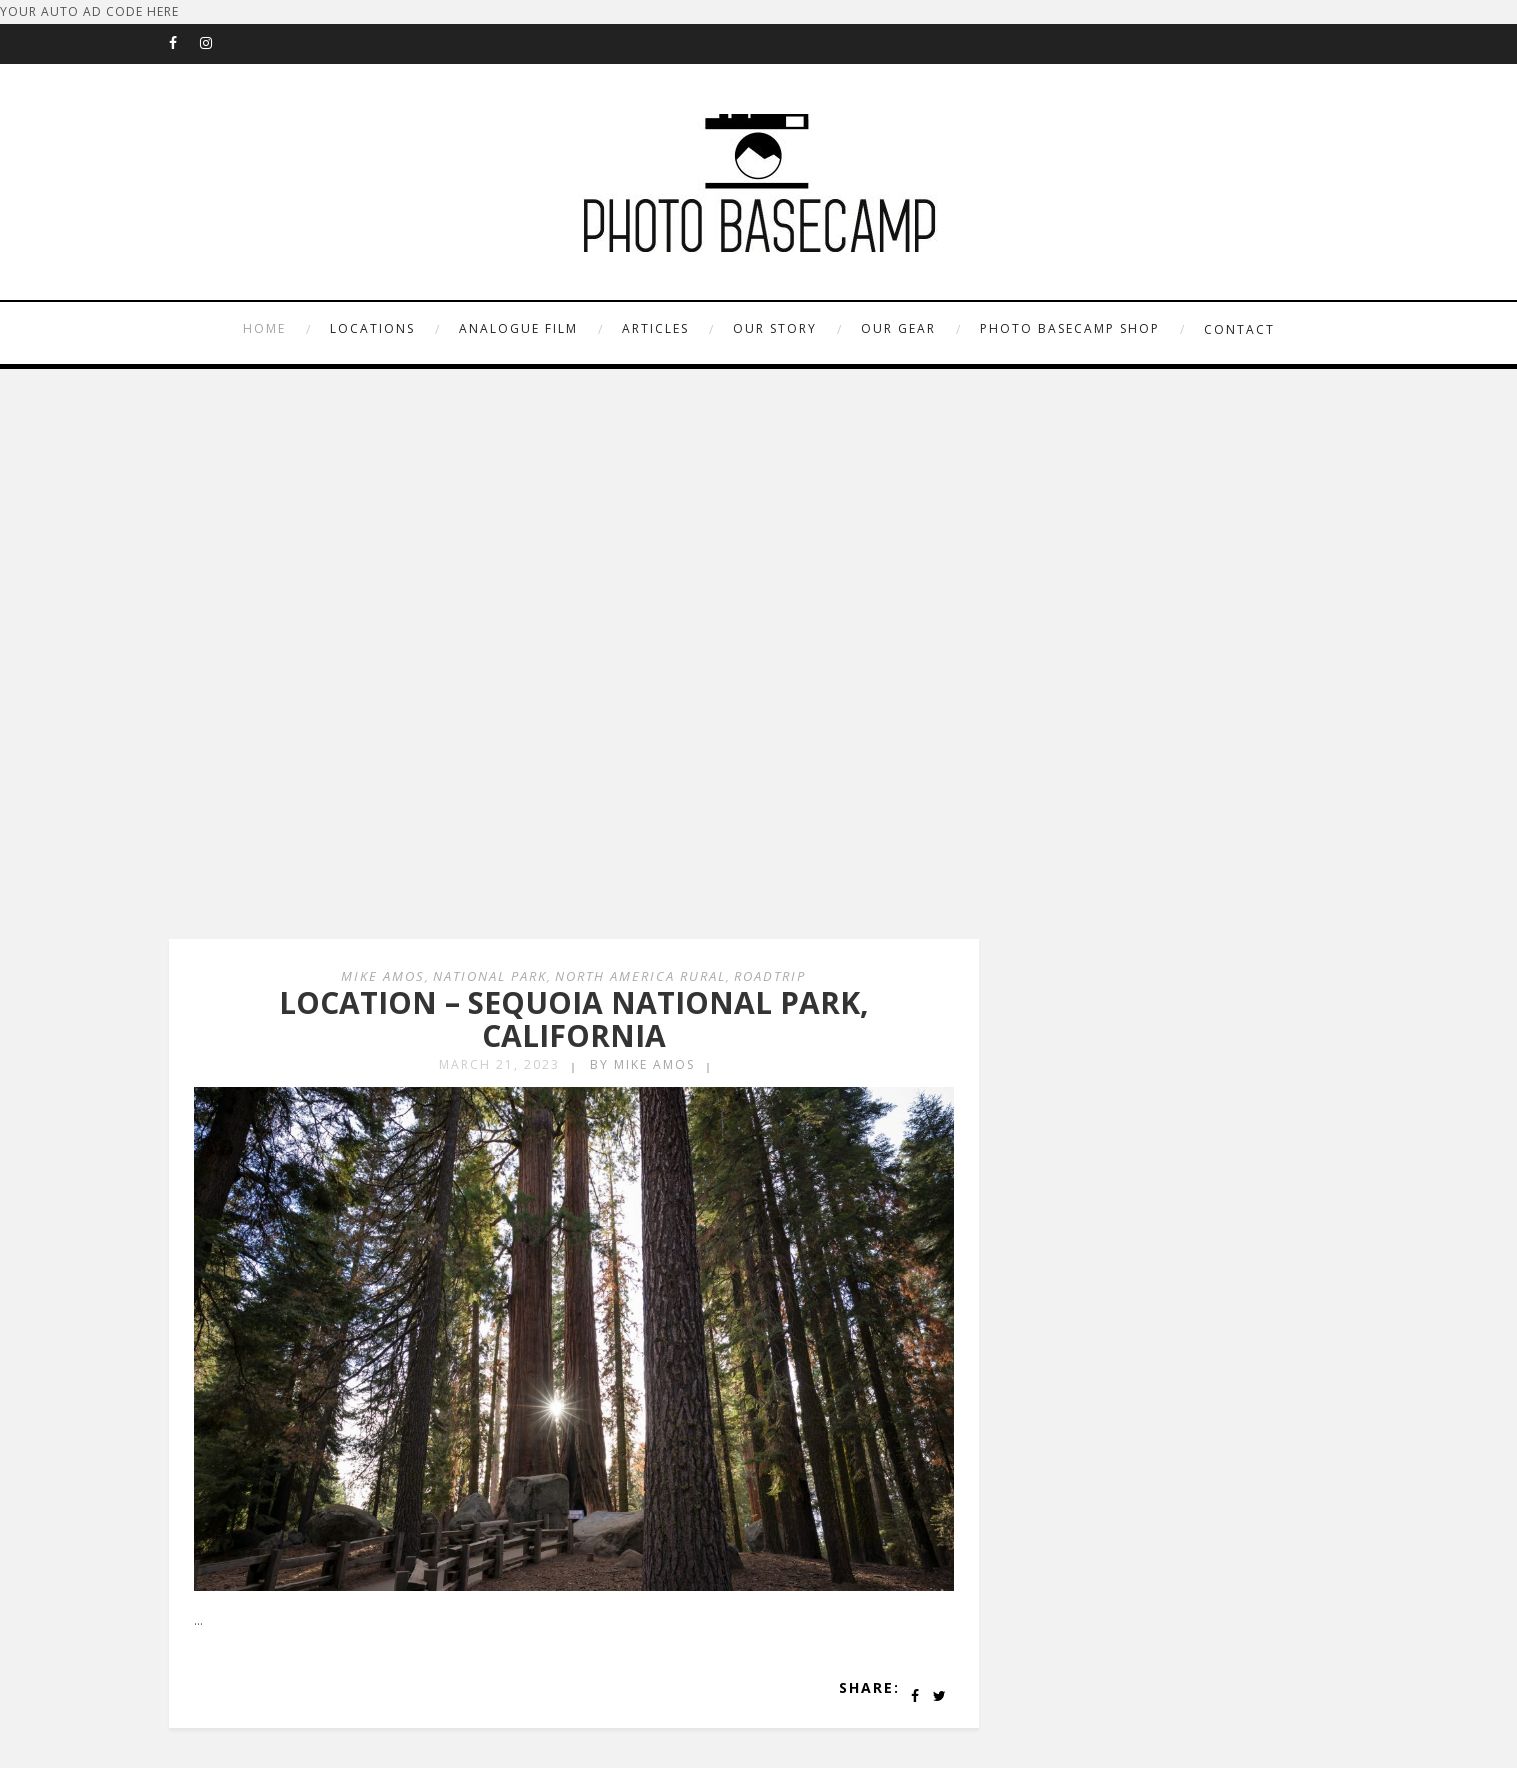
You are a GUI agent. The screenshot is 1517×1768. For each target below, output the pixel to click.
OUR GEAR (898, 328)
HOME (264, 328)
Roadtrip (770, 976)
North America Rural (640, 976)
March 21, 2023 (499, 1064)
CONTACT (1239, 329)
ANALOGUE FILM (518, 328)
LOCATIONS (372, 328)
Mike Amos (383, 976)
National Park (490, 976)
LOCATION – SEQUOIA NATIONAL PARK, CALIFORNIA (574, 1019)
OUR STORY (775, 328)
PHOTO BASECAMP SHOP (1070, 328)
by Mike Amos (642, 1064)
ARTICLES (655, 328)
